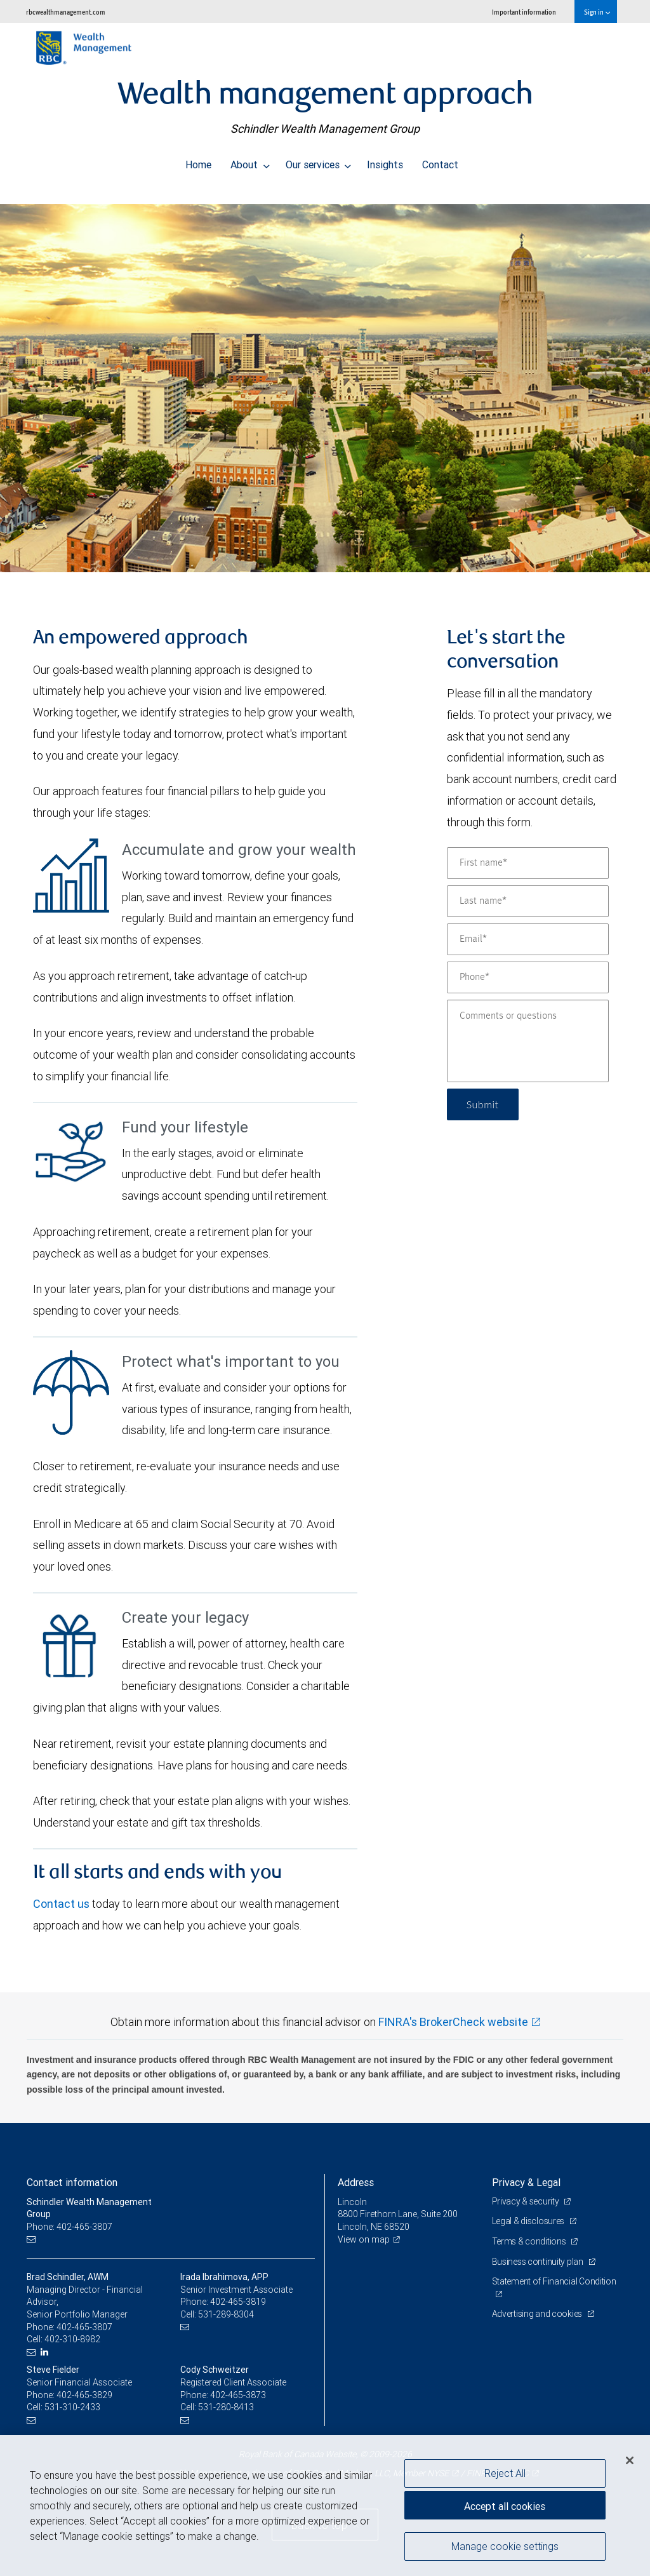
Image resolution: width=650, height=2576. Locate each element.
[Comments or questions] (528, 1041)
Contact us (61, 1903)
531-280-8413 (226, 2407)
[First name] (528, 863)
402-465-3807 (84, 2327)
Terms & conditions (530, 2241)
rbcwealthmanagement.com (65, 12)
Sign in (597, 12)
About (250, 161)
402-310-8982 (72, 2339)
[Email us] (33, 2240)
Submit (483, 1104)
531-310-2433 (72, 2407)
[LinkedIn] (46, 2352)
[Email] (528, 939)
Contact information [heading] (72, 2182)
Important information (524, 12)
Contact (440, 161)
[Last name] (528, 901)
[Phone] (528, 977)
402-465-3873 (238, 2395)
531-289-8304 (226, 2314)
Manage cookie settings (505, 2546)
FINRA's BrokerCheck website (453, 2022)
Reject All (505, 2473)
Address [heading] (356, 2182)
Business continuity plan (538, 2261)
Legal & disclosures (529, 2221)
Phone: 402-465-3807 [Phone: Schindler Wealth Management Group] (69, 2226)
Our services (319, 161)
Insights (385, 161)
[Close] (630, 2460)
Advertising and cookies (538, 2313)
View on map (364, 2239)
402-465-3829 (84, 2395)
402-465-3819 (238, 2301)
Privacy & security (526, 2201)
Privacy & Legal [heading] (526, 2182)
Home (198, 161)
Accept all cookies (504, 2506)
